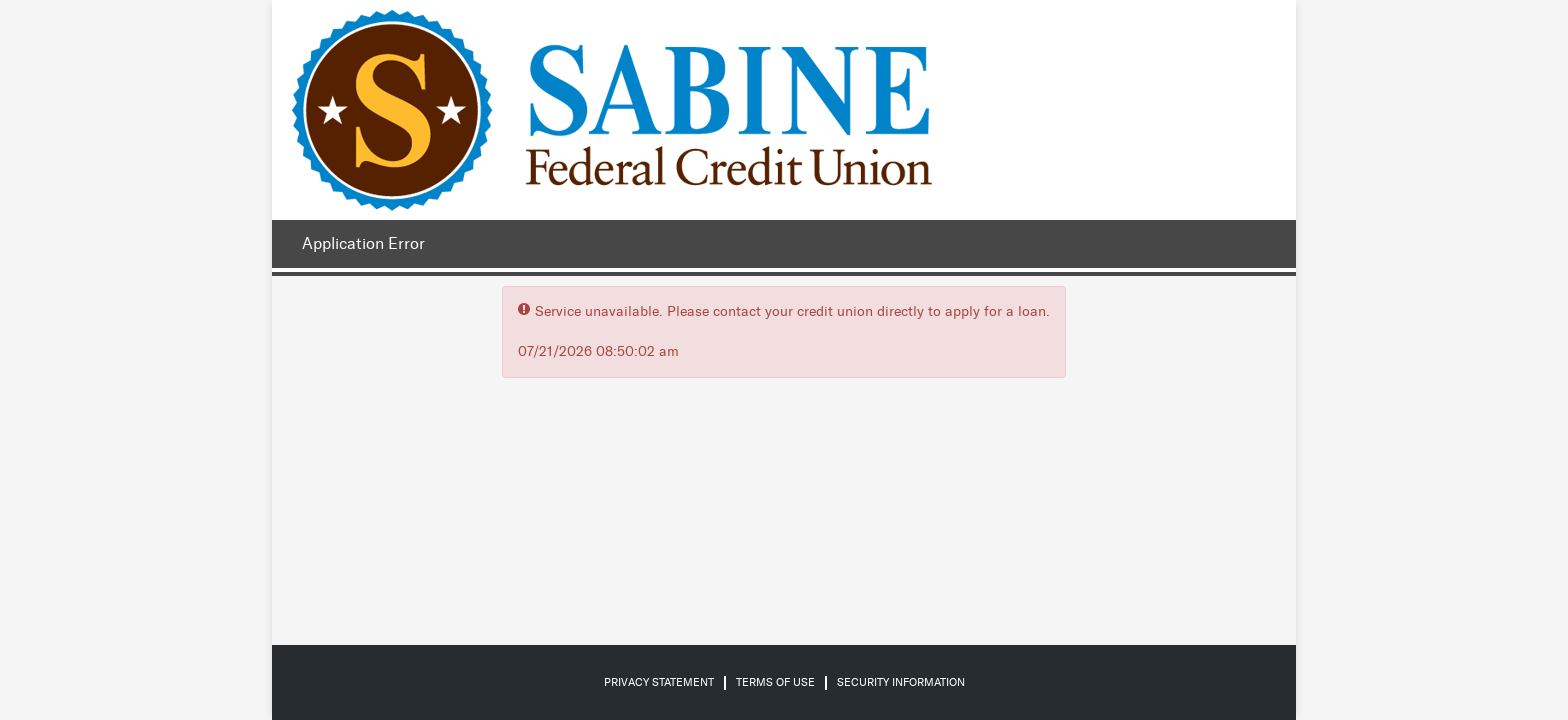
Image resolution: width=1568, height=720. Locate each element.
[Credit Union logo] (612, 110)
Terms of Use (775, 682)
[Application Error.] (358, 244)
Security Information (901, 682)
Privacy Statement (659, 682)
